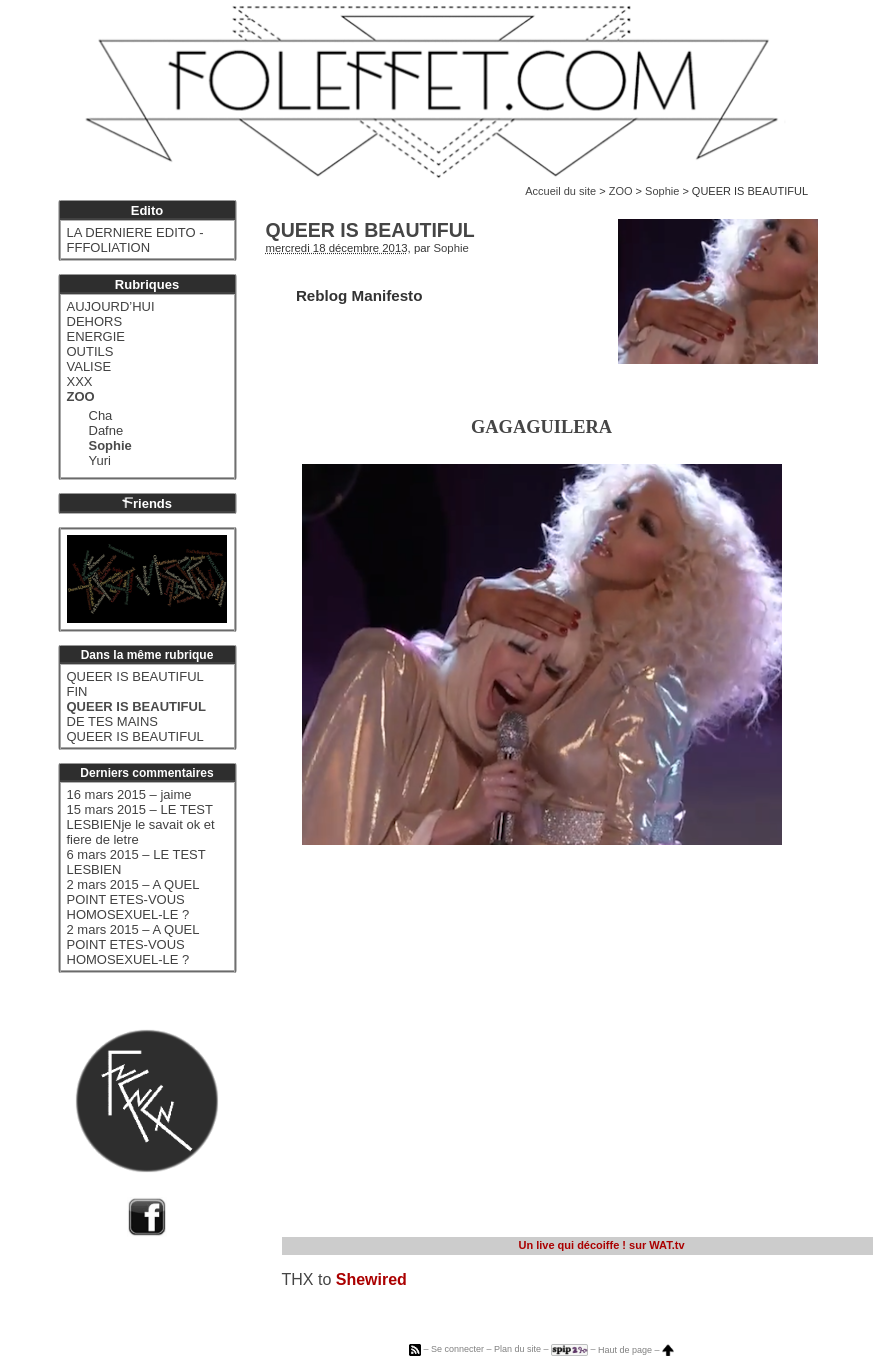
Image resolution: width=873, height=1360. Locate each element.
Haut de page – (636, 1350)
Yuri (100, 460)
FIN (77, 691)
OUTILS (90, 351)
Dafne (106, 430)
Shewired (371, 1279)
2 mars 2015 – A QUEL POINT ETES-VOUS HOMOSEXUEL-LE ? (133, 899)
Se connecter (457, 1350)
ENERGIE (96, 336)
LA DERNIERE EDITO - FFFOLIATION (135, 240)
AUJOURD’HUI (111, 306)
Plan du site (517, 1350)
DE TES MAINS (113, 721)
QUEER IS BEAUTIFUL (135, 676)
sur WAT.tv (601, 1245)
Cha (101, 415)
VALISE (89, 366)
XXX (80, 381)
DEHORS (95, 321)
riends (147, 503)
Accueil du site (560, 191)
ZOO (621, 191)
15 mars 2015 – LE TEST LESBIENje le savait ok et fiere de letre (141, 824)
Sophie (662, 191)
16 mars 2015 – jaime (129, 794)
